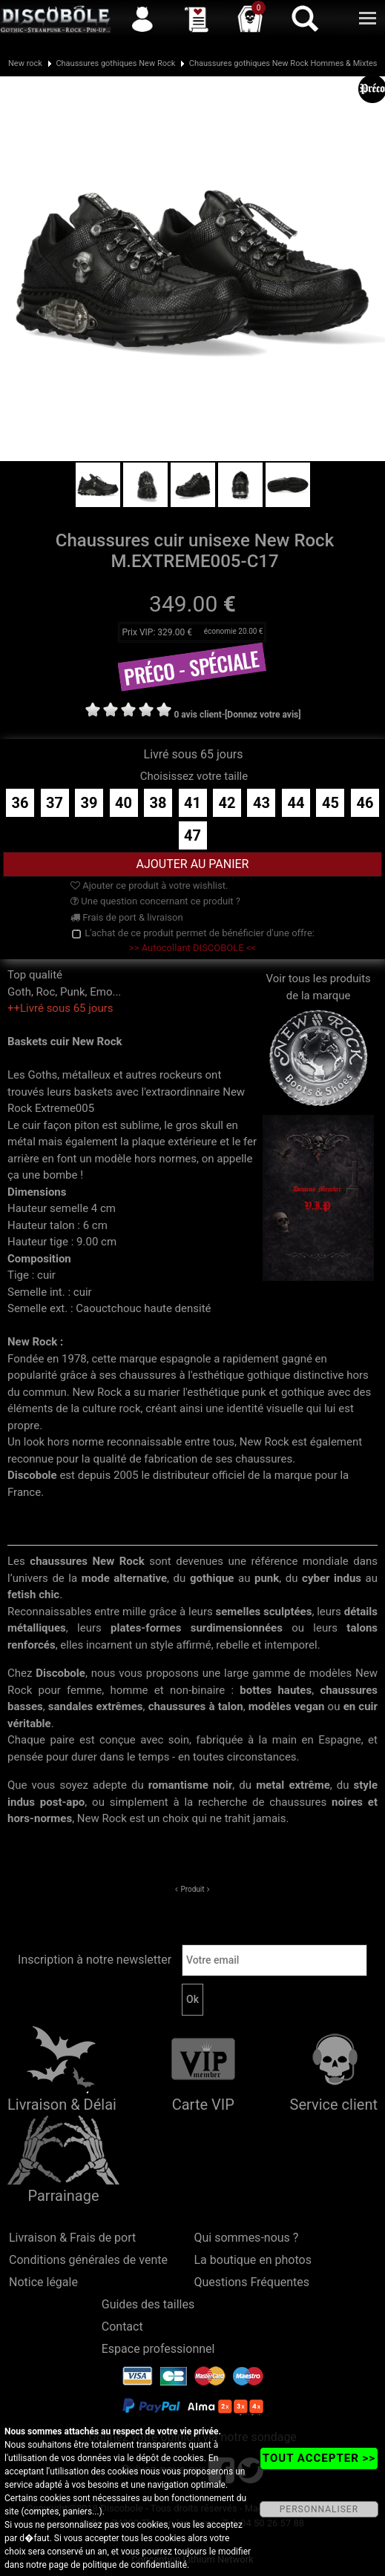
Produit (192, 1889)
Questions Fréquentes (252, 2282)
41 (192, 803)
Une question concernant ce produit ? (155, 901)
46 (364, 803)
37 (54, 803)
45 (330, 803)
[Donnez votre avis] (263, 714)
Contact (122, 2327)
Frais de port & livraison (126, 917)
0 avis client (197, 714)
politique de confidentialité (134, 2565)
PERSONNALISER (319, 2509)
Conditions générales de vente (88, 2260)
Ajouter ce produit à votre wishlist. (149, 885)
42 (227, 803)
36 (20, 803)
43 (261, 803)
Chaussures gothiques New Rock (115, 63)
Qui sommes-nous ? (246, 2238)
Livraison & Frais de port (72, 2238)
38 (158, 803)
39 (89, 803)
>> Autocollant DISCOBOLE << (192, 947)
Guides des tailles (148, 2304)
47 (192, 835)
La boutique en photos (253, 2260)
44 (295, 803)
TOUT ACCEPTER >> (319, 2458)
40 (123, 803)
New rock (25, 63)
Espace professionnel (158, 2349)
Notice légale (43, 2282)
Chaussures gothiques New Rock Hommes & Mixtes (283, 63)
